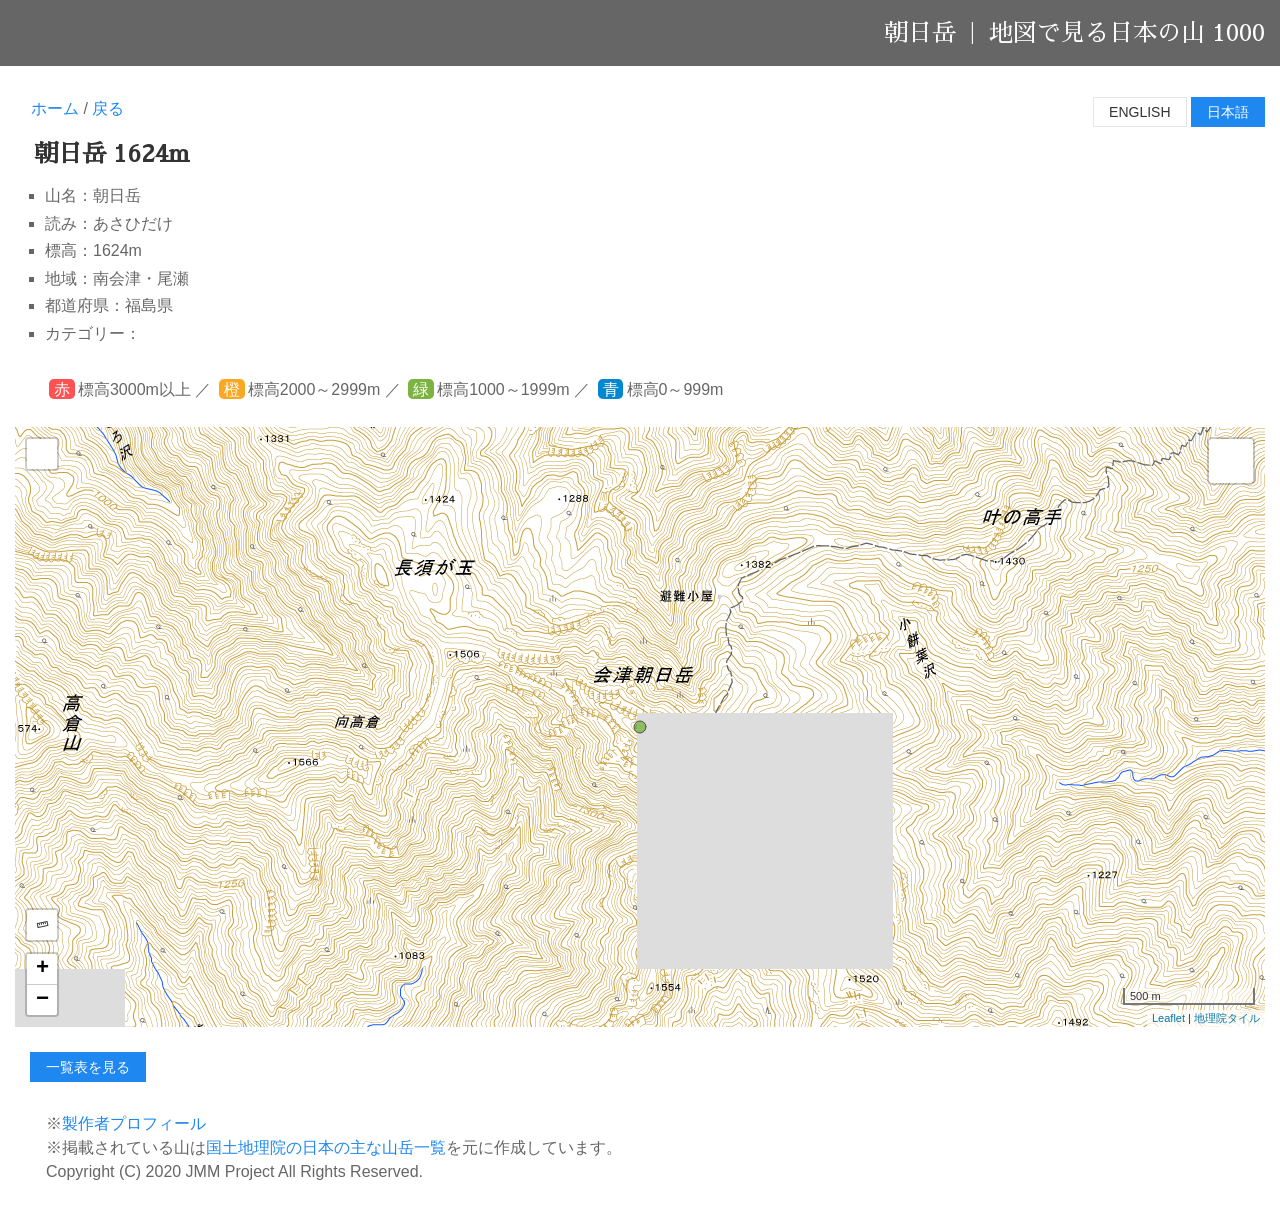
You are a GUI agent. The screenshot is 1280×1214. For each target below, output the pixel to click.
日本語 (1228, 112)
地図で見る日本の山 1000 (1127, 33)
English (1139, 112)
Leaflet (1168, 1018)
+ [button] (42, 969)
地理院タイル (1227, 1018)
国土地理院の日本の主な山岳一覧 (326, 1147)
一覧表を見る (88, 1067)
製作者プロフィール (134, 1123)
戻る (108, 108)
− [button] (42, 1000)
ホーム (55, 108)
